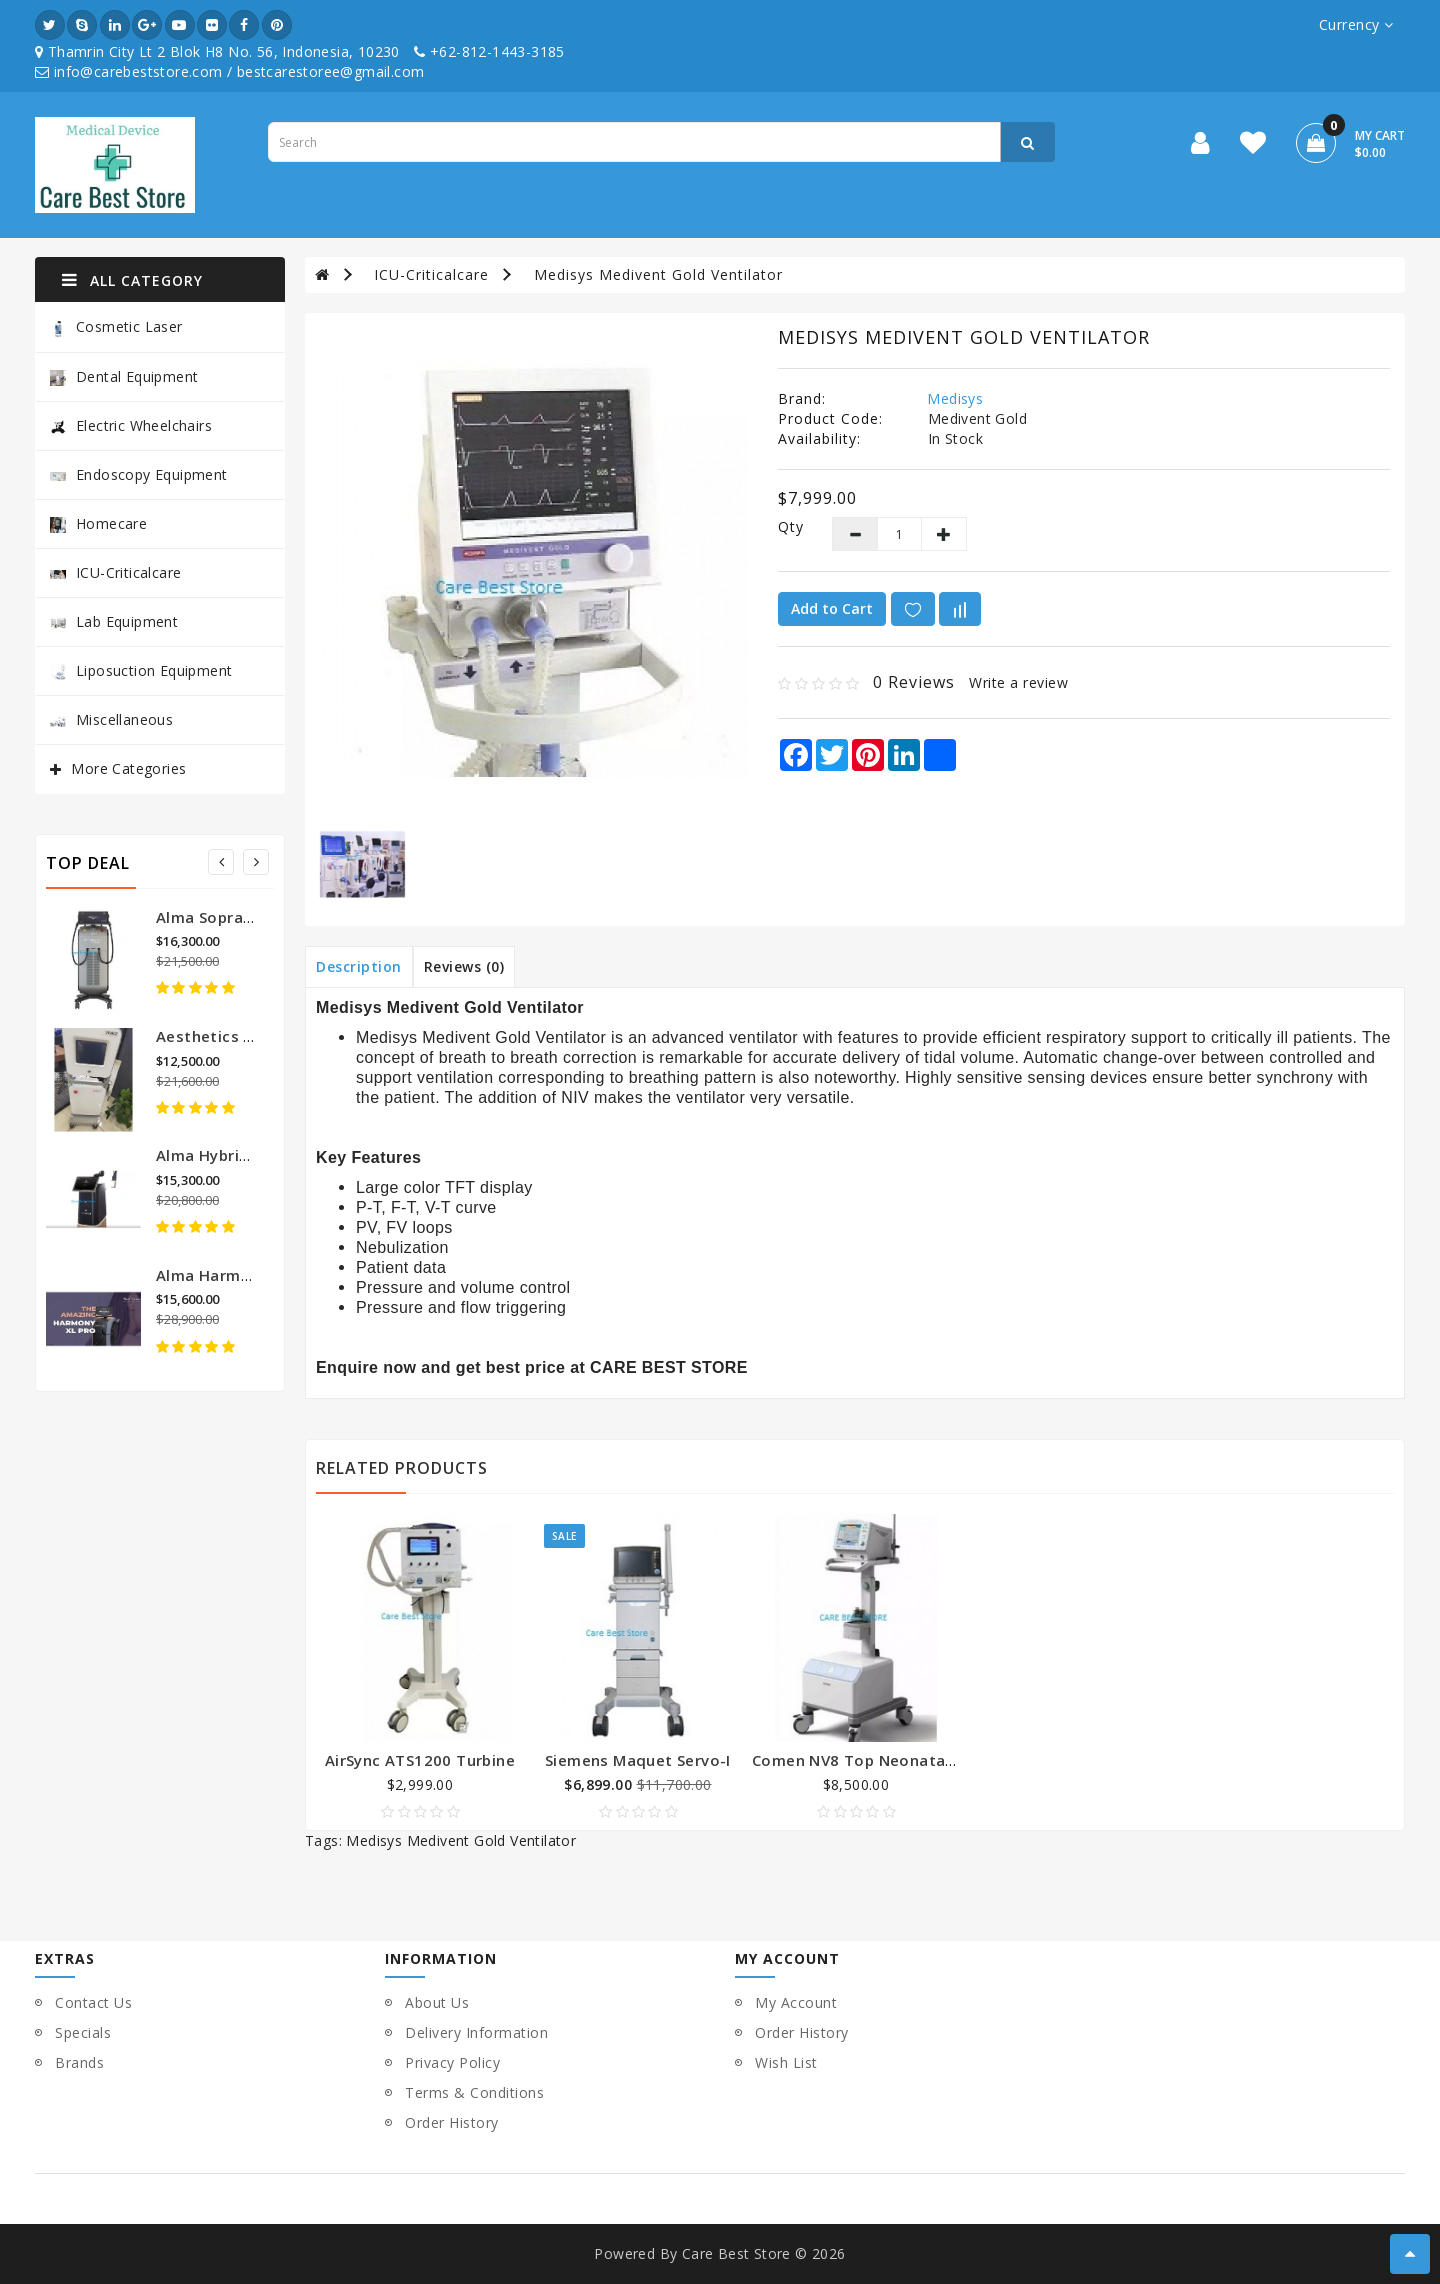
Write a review (1018, 682)
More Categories (128, 768)
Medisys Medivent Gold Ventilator (658, 274)
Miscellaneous (111, 719)
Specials (83, 2032)
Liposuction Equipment (141, 670)
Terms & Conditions (474, 2092)
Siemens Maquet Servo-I (638, 1760)
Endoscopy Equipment (139, 474)
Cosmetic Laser (116, 327)
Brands (79, 2062)
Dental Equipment (124, 376)
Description (359, 966)
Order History (452, 2122)
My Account (796, 2002)
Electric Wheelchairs (131, 425)
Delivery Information (476, 2032)
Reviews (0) (464, 966)
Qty (789, 526)
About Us (437, 2002)
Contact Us (93, 2002)
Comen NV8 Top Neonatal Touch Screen (905, 1760)
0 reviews (914, 682)
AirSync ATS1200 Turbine (420, 1760)
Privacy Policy (452, 2062)
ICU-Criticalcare (115, 572)
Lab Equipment (114, 621)
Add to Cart (832, 608)
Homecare (98, 523)
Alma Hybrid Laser (225, 1155)
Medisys (955, 398)
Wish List (786, 2062)
